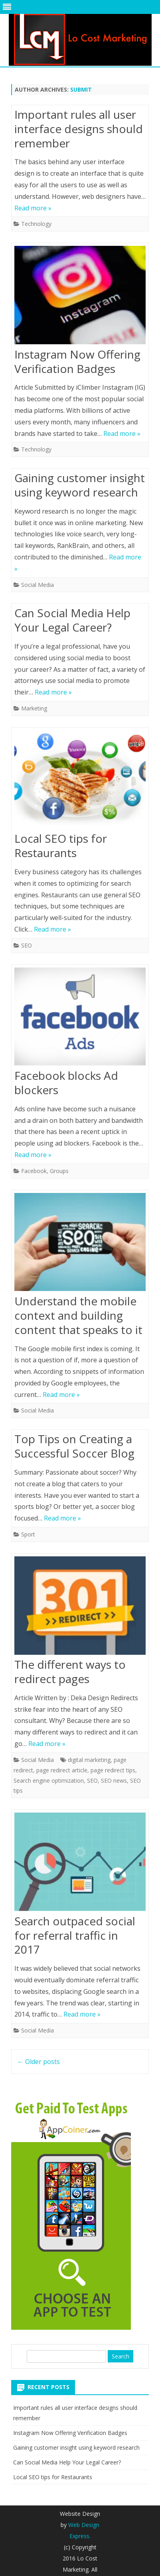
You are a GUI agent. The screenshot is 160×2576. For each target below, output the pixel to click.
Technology (36, 224)
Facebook (34, 1171)
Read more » (32, 208)
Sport (28, 1534)
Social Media (37, 585)
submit (81, 89)
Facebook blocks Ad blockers (66, 1082)
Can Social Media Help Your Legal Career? (72, 620)
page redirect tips (113, 1770)
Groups (59, 1171)
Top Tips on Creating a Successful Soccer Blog (74, 1446)
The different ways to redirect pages (70, 1671)
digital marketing (89, 1760)
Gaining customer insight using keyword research (79, 485)
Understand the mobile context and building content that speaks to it (78, 1315)
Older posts (38, 2061)
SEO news (114, 1780)
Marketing (34, 708)
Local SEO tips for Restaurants (60, 845)
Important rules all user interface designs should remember (78, 129)
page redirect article (61, 1770)
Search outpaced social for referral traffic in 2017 (74, 1935)
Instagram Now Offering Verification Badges (77, 361)
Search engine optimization (49, 1780)
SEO (26, 945)
